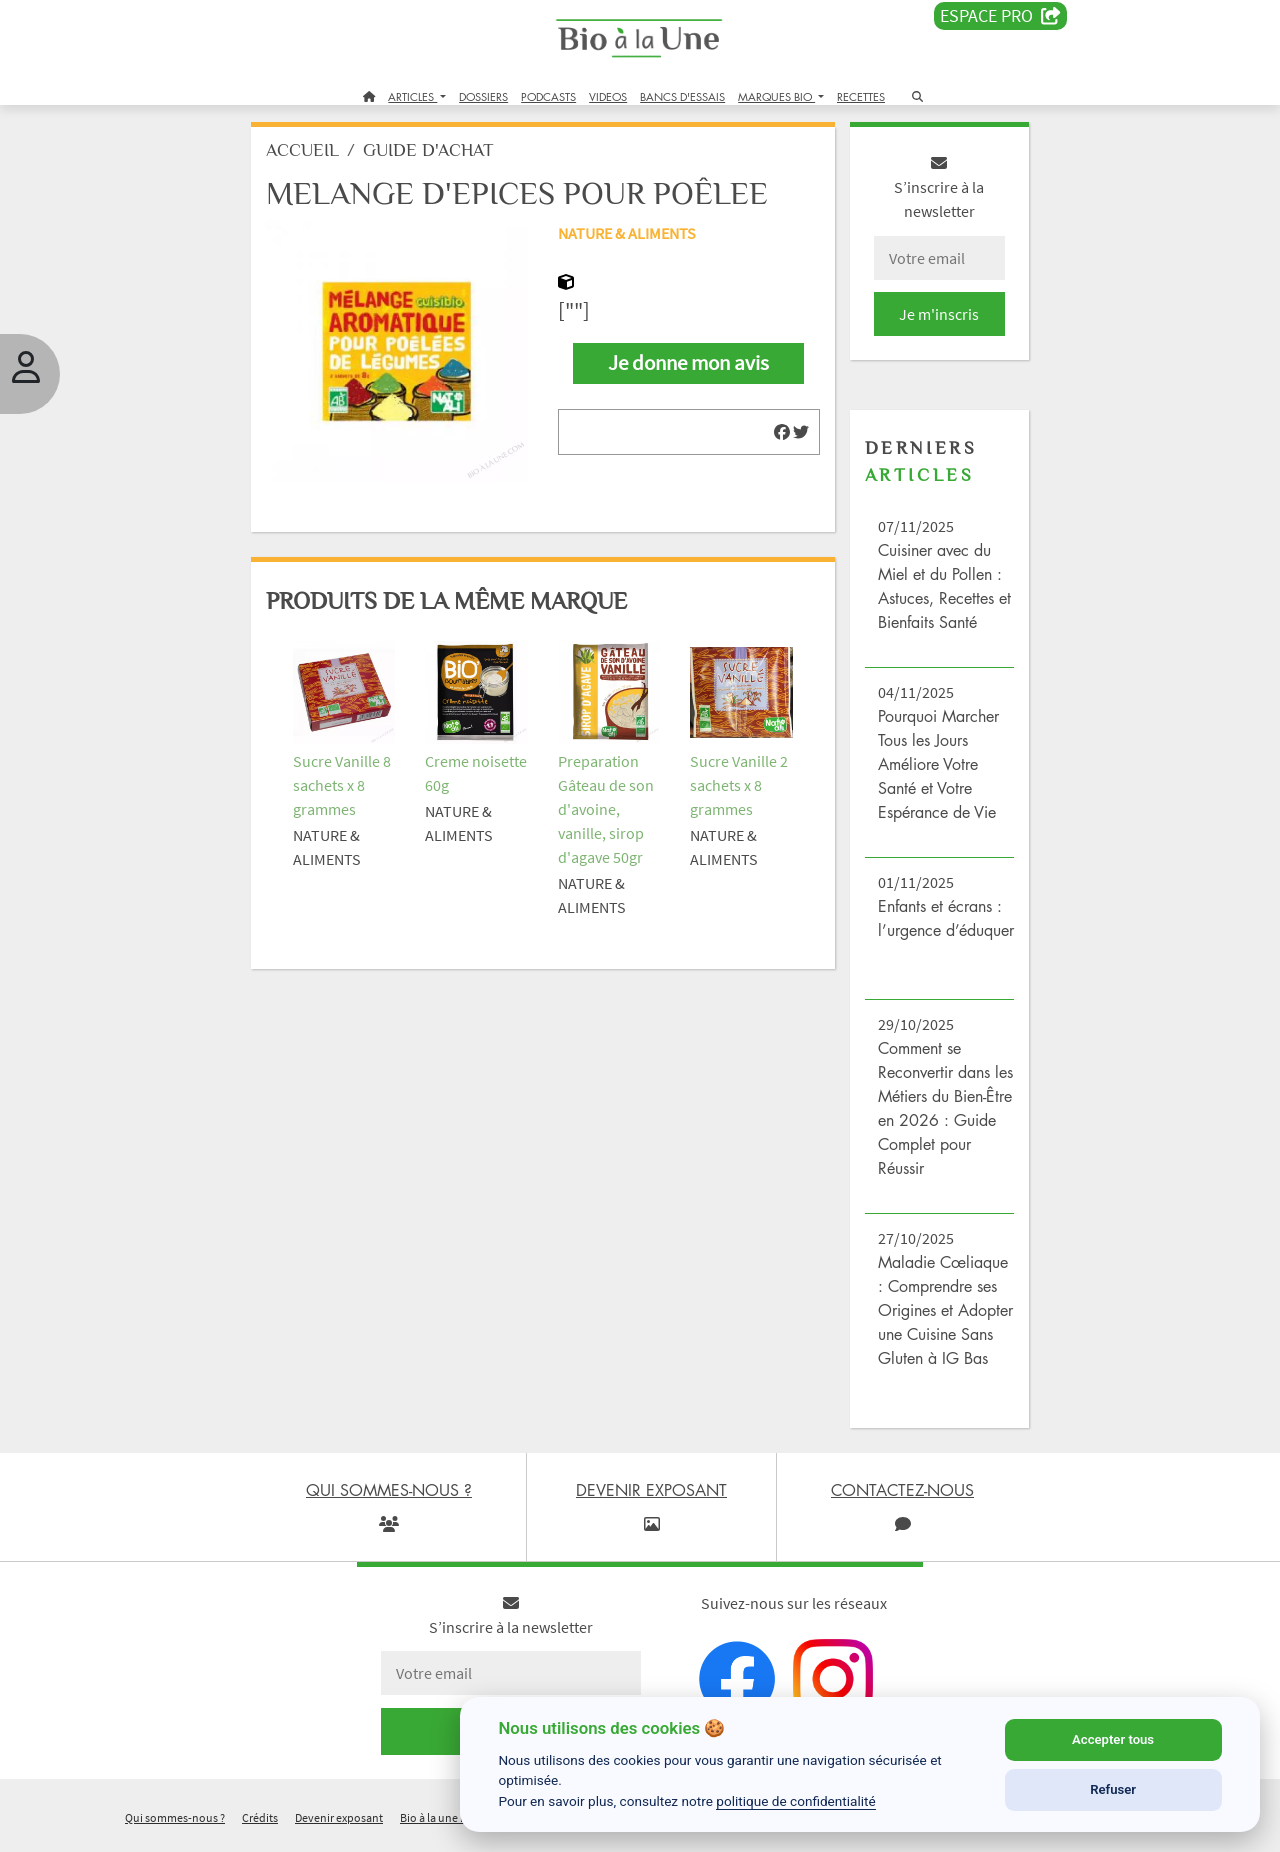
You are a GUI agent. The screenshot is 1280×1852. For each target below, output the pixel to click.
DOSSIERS (483, 96)
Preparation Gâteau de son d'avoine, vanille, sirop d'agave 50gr (607, 812)
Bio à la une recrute (448, 1825)
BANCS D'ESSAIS (682, 96)
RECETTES (861, 96)
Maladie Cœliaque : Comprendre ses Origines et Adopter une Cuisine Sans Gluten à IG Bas (943, 1318)
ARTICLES (412, 96)
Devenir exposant (339, 1825)
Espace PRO (1000, 16)
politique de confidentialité (796, 1801)
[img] (780, 440)
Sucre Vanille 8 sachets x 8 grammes (346, 788)
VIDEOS (608, 96)
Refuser (1113, 1789)
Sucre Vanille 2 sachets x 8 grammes (739, 788)
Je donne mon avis (688, 371)
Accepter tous (1113, 1739)
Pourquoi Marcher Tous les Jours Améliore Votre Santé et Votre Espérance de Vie (936, 772)
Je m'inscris (936, 322)
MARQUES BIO (776, 96)
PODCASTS (548, 96)
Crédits (260, 1825)
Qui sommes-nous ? (175, 1825)
